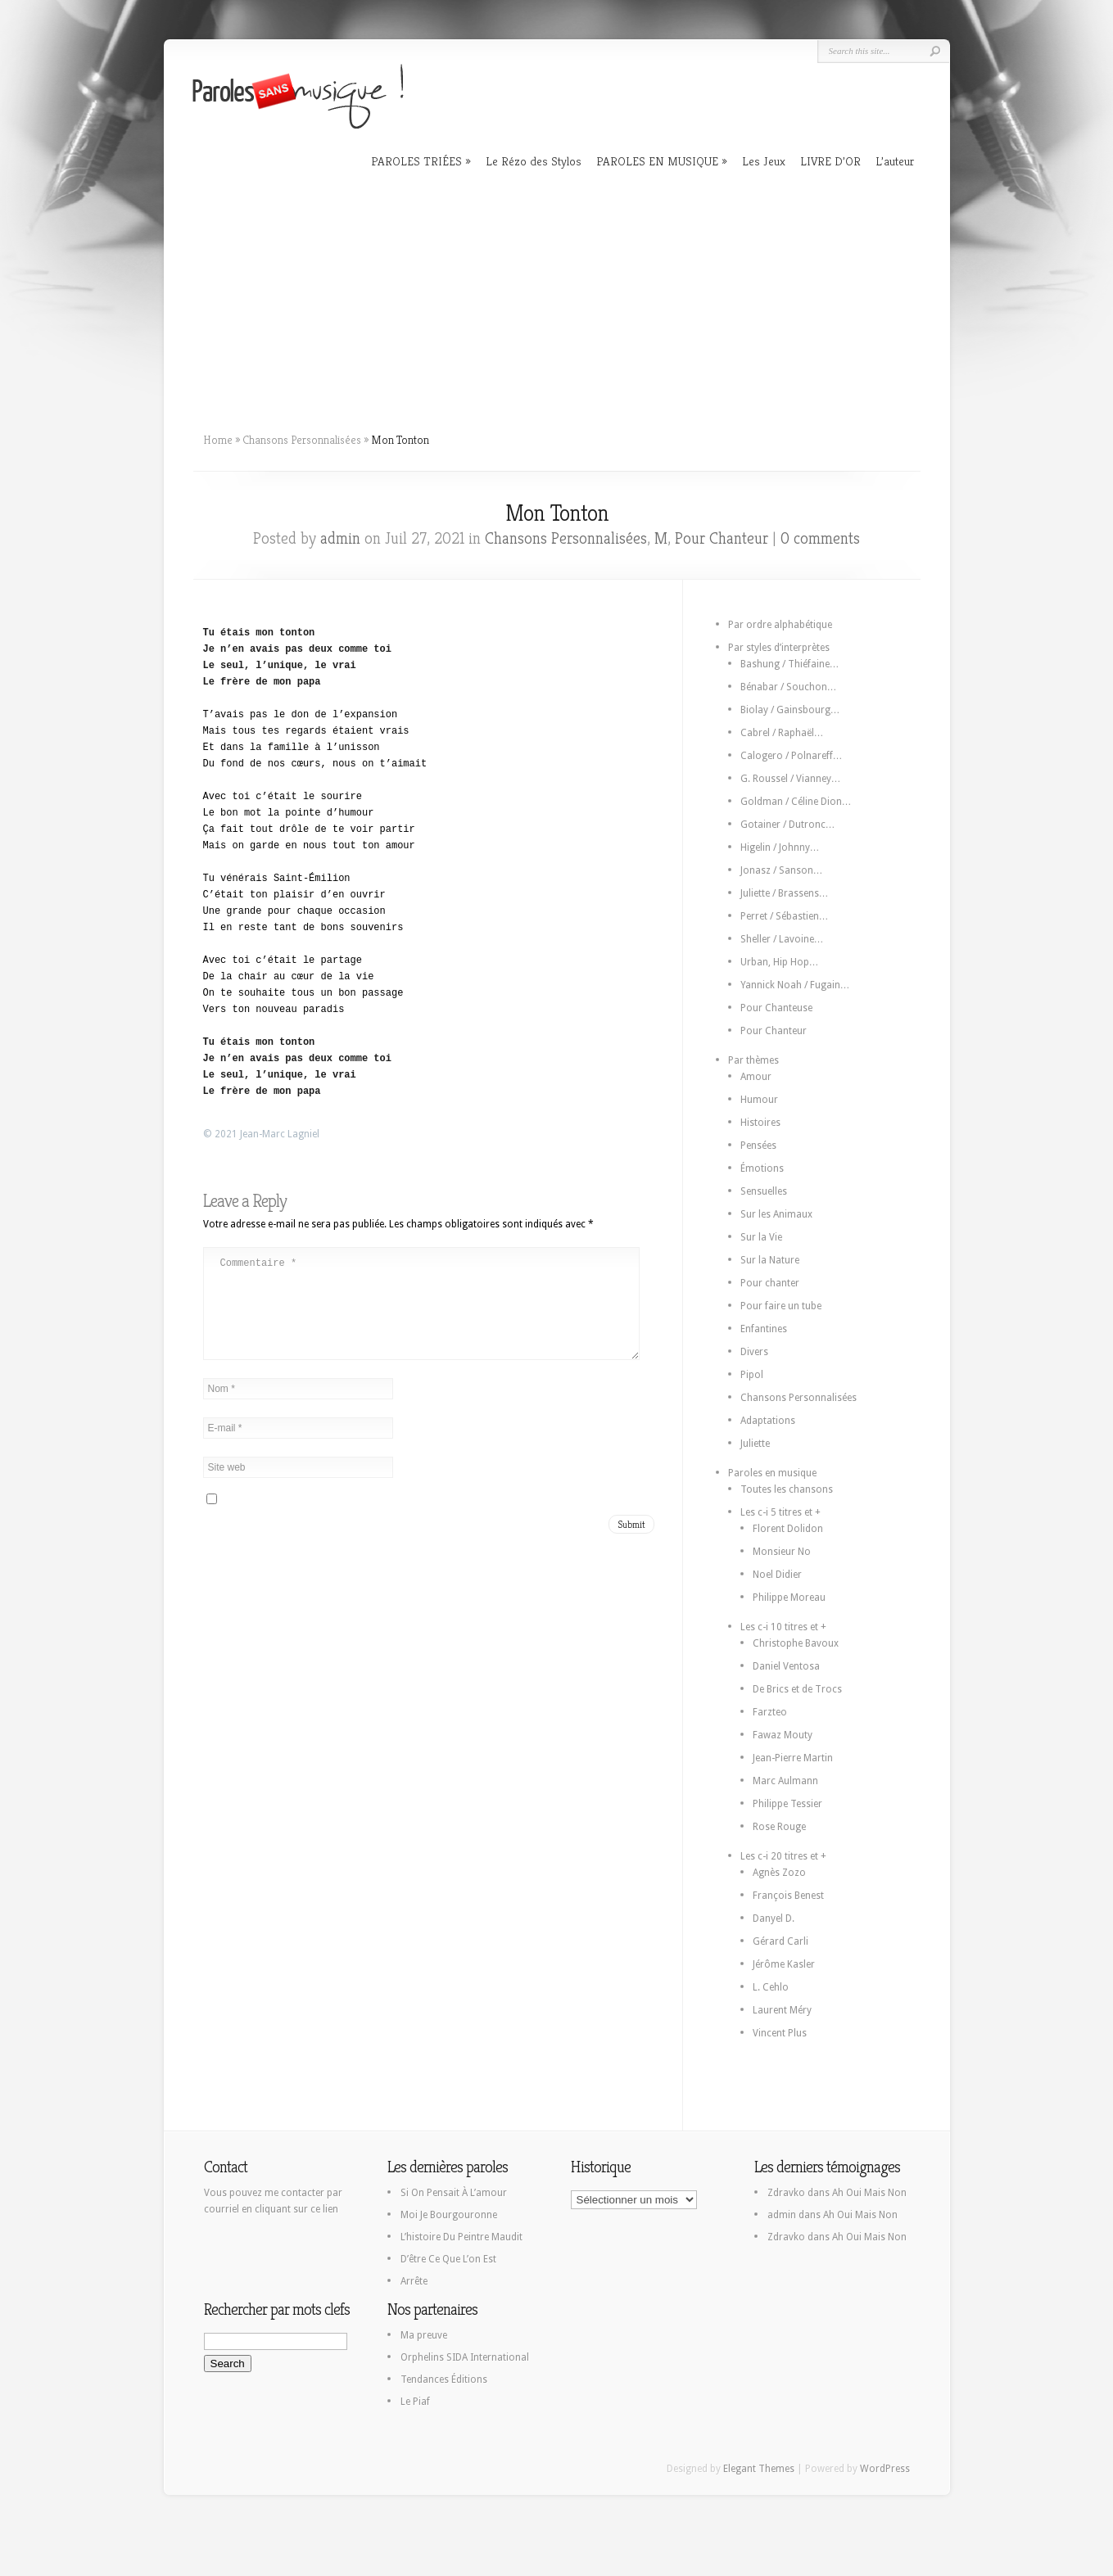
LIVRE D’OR (830, 161)
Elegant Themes (758, 2468)
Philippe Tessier (787, 1804)
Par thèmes (753, 1060)
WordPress (885, 2468)
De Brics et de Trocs (797, 1689)
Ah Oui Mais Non (869, 2193)
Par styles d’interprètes (779, 647)
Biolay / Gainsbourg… (790, 710)
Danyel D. (773, 1918)
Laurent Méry (782, 2010)
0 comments (820, 538)
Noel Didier (777, 1574)
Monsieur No (782, 1551)
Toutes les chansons (786, 1489)
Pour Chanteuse (776, 1008)
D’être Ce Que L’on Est (448, 2259)
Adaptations (767, 1420)
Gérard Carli (780, 1941)
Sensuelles (763, 1191)
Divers (754, 1352)
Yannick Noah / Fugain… (795, 985)
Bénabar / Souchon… (788, 687)
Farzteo (770, 1712)
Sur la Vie (761, 1237)
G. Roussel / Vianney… (790, 778)
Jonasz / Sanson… (781, 870)
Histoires (760, 1122)
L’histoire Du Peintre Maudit (461, 2237)
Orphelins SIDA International (464, 2357)
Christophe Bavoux (796, 1643)
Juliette (755, 1443)
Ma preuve (423, 2335)
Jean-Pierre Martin (793, 1758)
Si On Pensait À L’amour (453, 2193)
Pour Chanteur (721, 538)
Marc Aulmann (785, 1781)
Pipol (751, 1375)
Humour (759, 1099)
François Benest (788, 1895)
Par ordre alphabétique (780, 624)
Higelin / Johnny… (780, 847)
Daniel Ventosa (786, 1666)
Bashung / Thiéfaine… (789, 664)
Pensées (758, 1145)
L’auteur (894, 161)
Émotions (762, 1168)
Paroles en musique (772, 1473)
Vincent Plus (780, 2033)
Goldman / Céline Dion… (796, 801)
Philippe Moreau (789, 1597)
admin (340, 538)
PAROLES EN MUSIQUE (657, 161)
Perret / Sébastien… (784, 916)
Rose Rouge (779, 1827)
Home (218, 439)
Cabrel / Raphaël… (782, 733)
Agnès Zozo (779, 1872)
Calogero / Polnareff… (791, 756)
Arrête (414, 2281)
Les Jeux (763, 161)
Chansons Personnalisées (301, 439)
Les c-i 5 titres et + (780, 1512)
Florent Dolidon (788, 1528)
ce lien (324, 2209)
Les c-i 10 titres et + (783, 1627)
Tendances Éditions (443, 2379)
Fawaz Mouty (782, 1735)
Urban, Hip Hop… (779, 962)
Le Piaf (415, 2401)
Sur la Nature (769, 1260)
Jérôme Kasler (784, 1964)
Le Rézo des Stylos (533, 161)
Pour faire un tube (780, 1306)
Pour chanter (769, 1283)
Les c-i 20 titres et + (783, 1856)
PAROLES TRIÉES (416, 161)
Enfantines (763, 1329)
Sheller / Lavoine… (782, 939)
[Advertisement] (557, 294)
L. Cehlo (771, 1987)
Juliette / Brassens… (784, 893)
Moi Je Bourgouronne (448, 2215)
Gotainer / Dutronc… (787, 824)
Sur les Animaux (776, 1214)
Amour (755, 1076)
